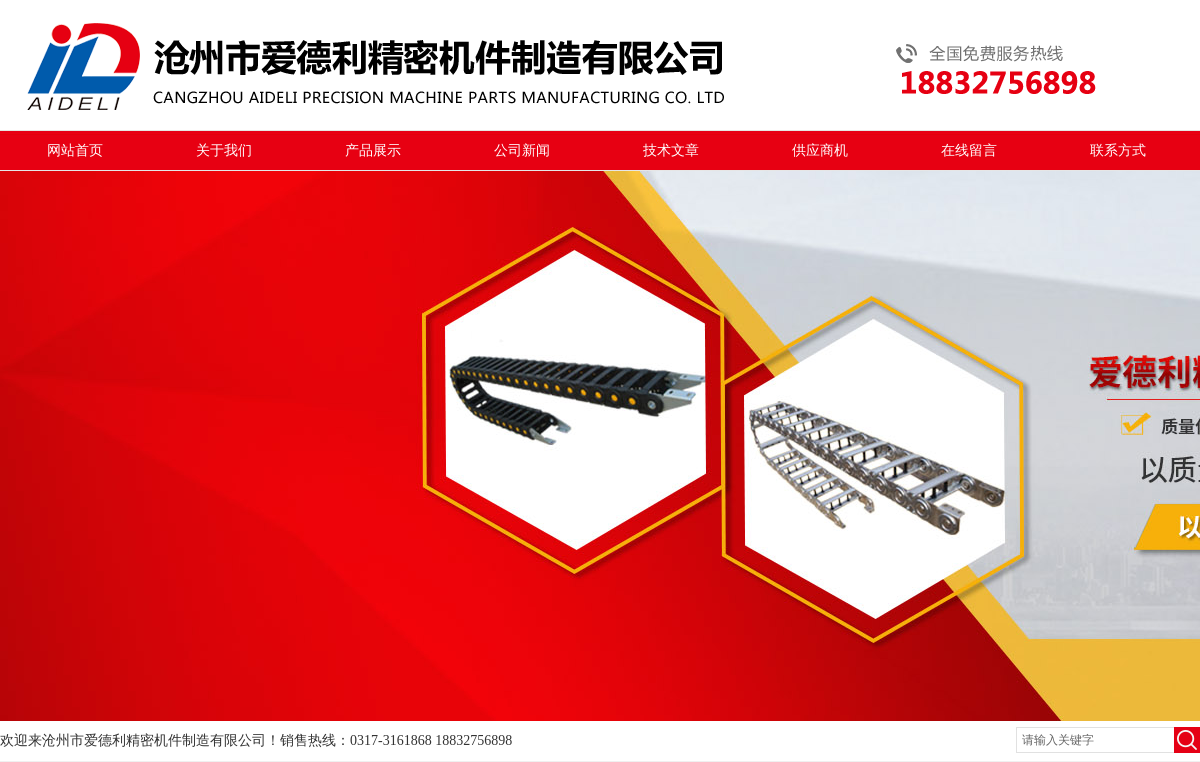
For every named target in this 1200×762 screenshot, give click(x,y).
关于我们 (224, 150)
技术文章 (671, 150)
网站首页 (75, 150)
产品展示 (373, 150)
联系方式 (1118, 150)
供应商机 (820, 150)
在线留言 (969, 150)
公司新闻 (522, 150)
